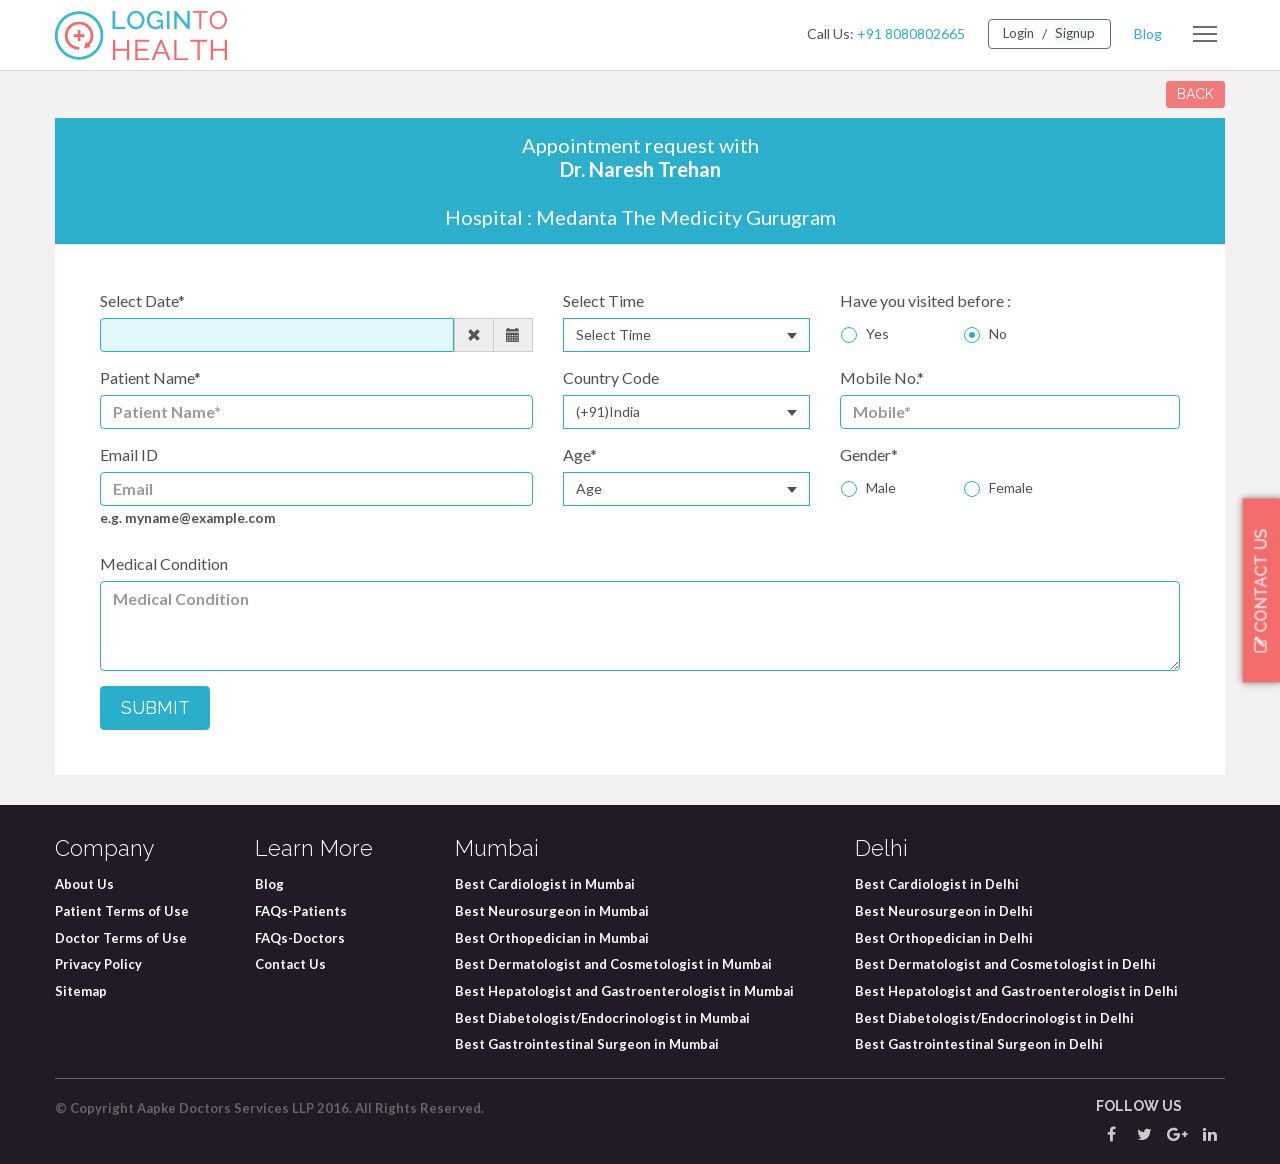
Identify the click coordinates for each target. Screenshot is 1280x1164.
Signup (1073, 33)
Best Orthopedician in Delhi (944, 937)
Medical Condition (164, 563)
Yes (877, 333)
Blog (1148, 33)
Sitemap (81, 990)
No (998, 333)
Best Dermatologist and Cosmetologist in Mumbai (613, 964)
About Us (84, 884)
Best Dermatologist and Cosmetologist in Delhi (1005, 964)
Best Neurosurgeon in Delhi (944, 911)
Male (881, 487)
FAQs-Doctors (300, 937)
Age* (580, 454)
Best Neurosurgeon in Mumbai (552, 911)
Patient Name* (150, 377)
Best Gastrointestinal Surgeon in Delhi (979, 1044)
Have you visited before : (925, 300)
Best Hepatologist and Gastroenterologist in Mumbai (624, 990)
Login (1014, 33)
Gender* (869, 454)
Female (1011, 487)
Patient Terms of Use (122, 911)
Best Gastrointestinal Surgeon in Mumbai (587, 1044)
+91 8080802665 (904, 33)
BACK (1195, 94)
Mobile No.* (882, 377)
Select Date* (142, 300)
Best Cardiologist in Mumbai (545, 884)
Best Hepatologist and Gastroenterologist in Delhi (1016, 990)
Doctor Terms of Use (121, 937)
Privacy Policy (98, 964)
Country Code (611, 377)
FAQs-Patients (301, 911)
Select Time (603, 300)
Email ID (129, 454)
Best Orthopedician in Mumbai (552, 937)
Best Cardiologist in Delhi (937, 884)
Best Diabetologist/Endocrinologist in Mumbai (602, 1017)
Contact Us (290, 964)
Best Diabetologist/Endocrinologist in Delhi (994, 1017)
